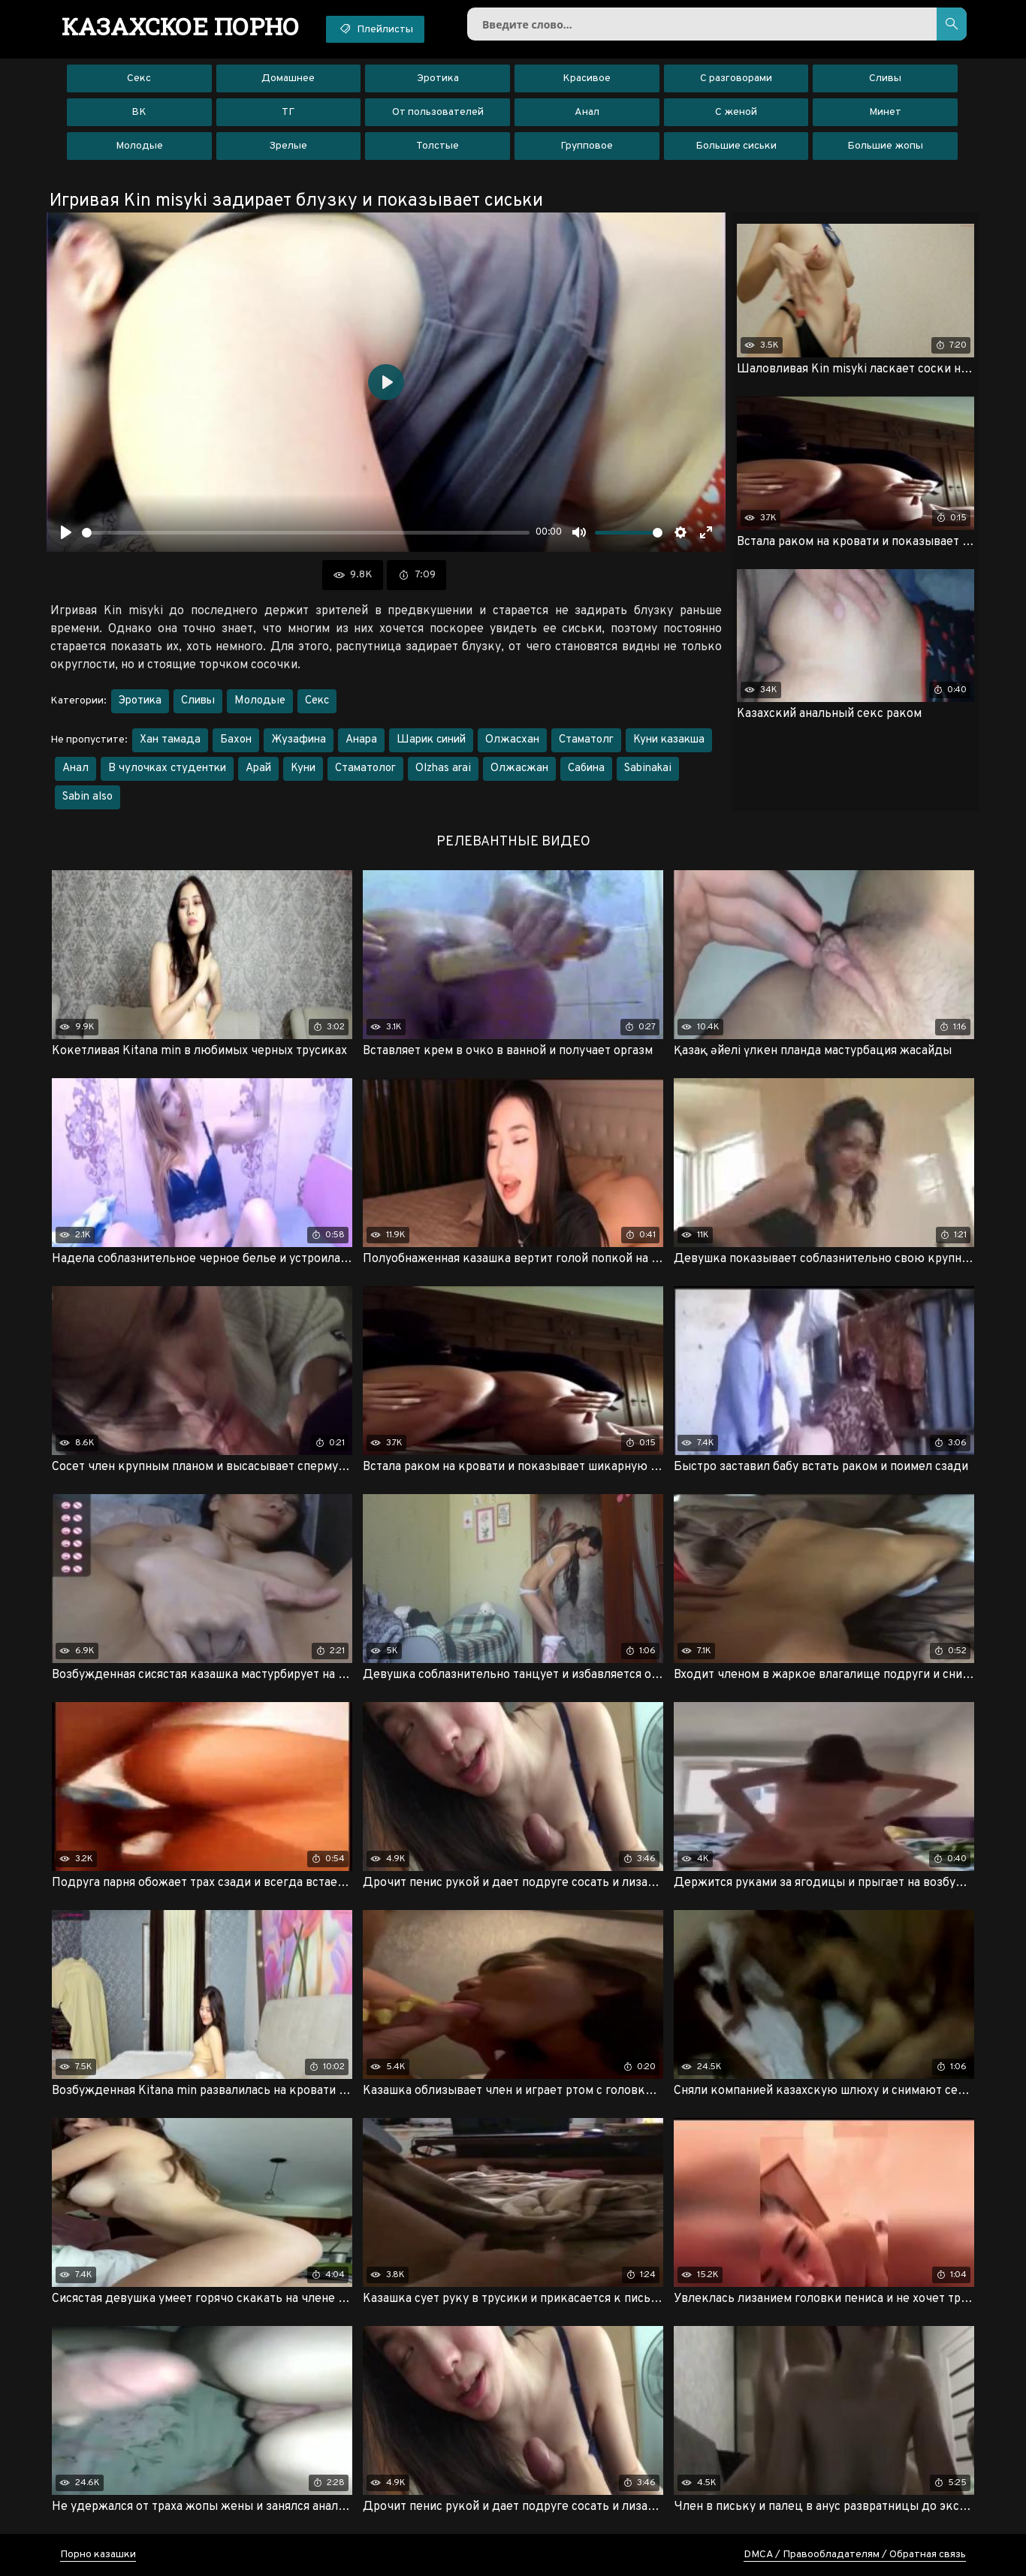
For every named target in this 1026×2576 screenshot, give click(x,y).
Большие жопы (885, 146)
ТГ (288, 112)
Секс (139, 78)
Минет (885, 112)
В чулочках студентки (167, 768)
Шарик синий (431, 740)
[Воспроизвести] (66, 532)
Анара (361, 740)
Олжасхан (512, 740)
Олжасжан (519, 768)
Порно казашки (98, 2554)
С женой (736, 112)
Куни (303, 768)
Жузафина (298, 740)
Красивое (587, 78)
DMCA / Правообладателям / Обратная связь (855, 2554)
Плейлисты (375, 28)
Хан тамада (170, 740)
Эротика (438, 78)
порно (181, 26)
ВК (138, 112)
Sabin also (87, 797)
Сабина (586, 768)
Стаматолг (586, 740)
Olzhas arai (443, 768)
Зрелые (288, 146)
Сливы (885, 78)
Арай (258, 768)
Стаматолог (365, 768)
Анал (587, 112)
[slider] (306, 533)
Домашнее (288, 78)
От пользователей (438, 112)
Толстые (437, 146)
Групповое (586, 146)
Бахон (236, 740)
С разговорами (736, 78)
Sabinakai (647, 768)
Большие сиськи (736, 146)
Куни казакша (669, 740)
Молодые (139, 146)
